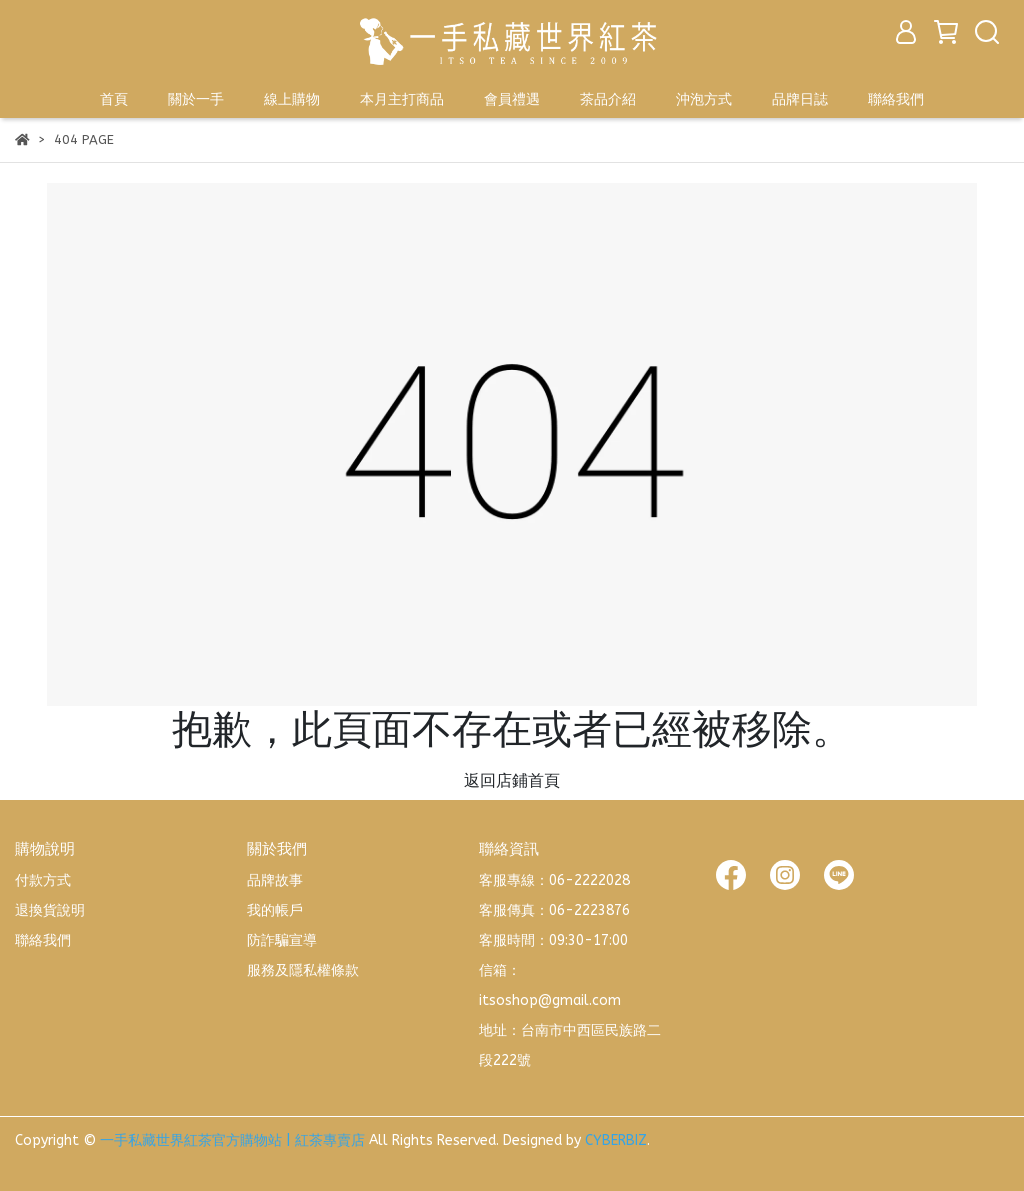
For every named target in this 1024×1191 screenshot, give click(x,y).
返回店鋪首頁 (512, 780)
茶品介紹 (608, 99)
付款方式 (43, 880)
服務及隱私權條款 (303, 970)
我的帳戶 (275, 910)
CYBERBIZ (616, 1140)
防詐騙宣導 (282, 940)
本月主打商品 (402, 99)
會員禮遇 (512, 99)
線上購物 (292, 99)
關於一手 (196, 99)
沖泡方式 (704, 99)
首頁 (114, 99)
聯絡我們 (896, 99)
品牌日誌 (800, 99)
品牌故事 (275, 880)
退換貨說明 (50, 910)
